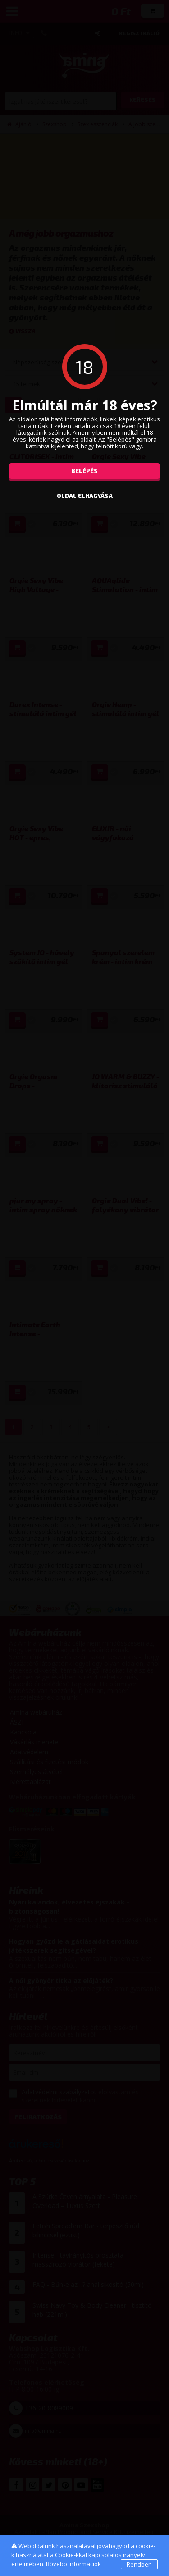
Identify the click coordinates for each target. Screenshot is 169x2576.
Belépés (84, 470)
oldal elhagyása (85, 495)
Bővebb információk (73, 2564)
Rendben (139, 2564)
